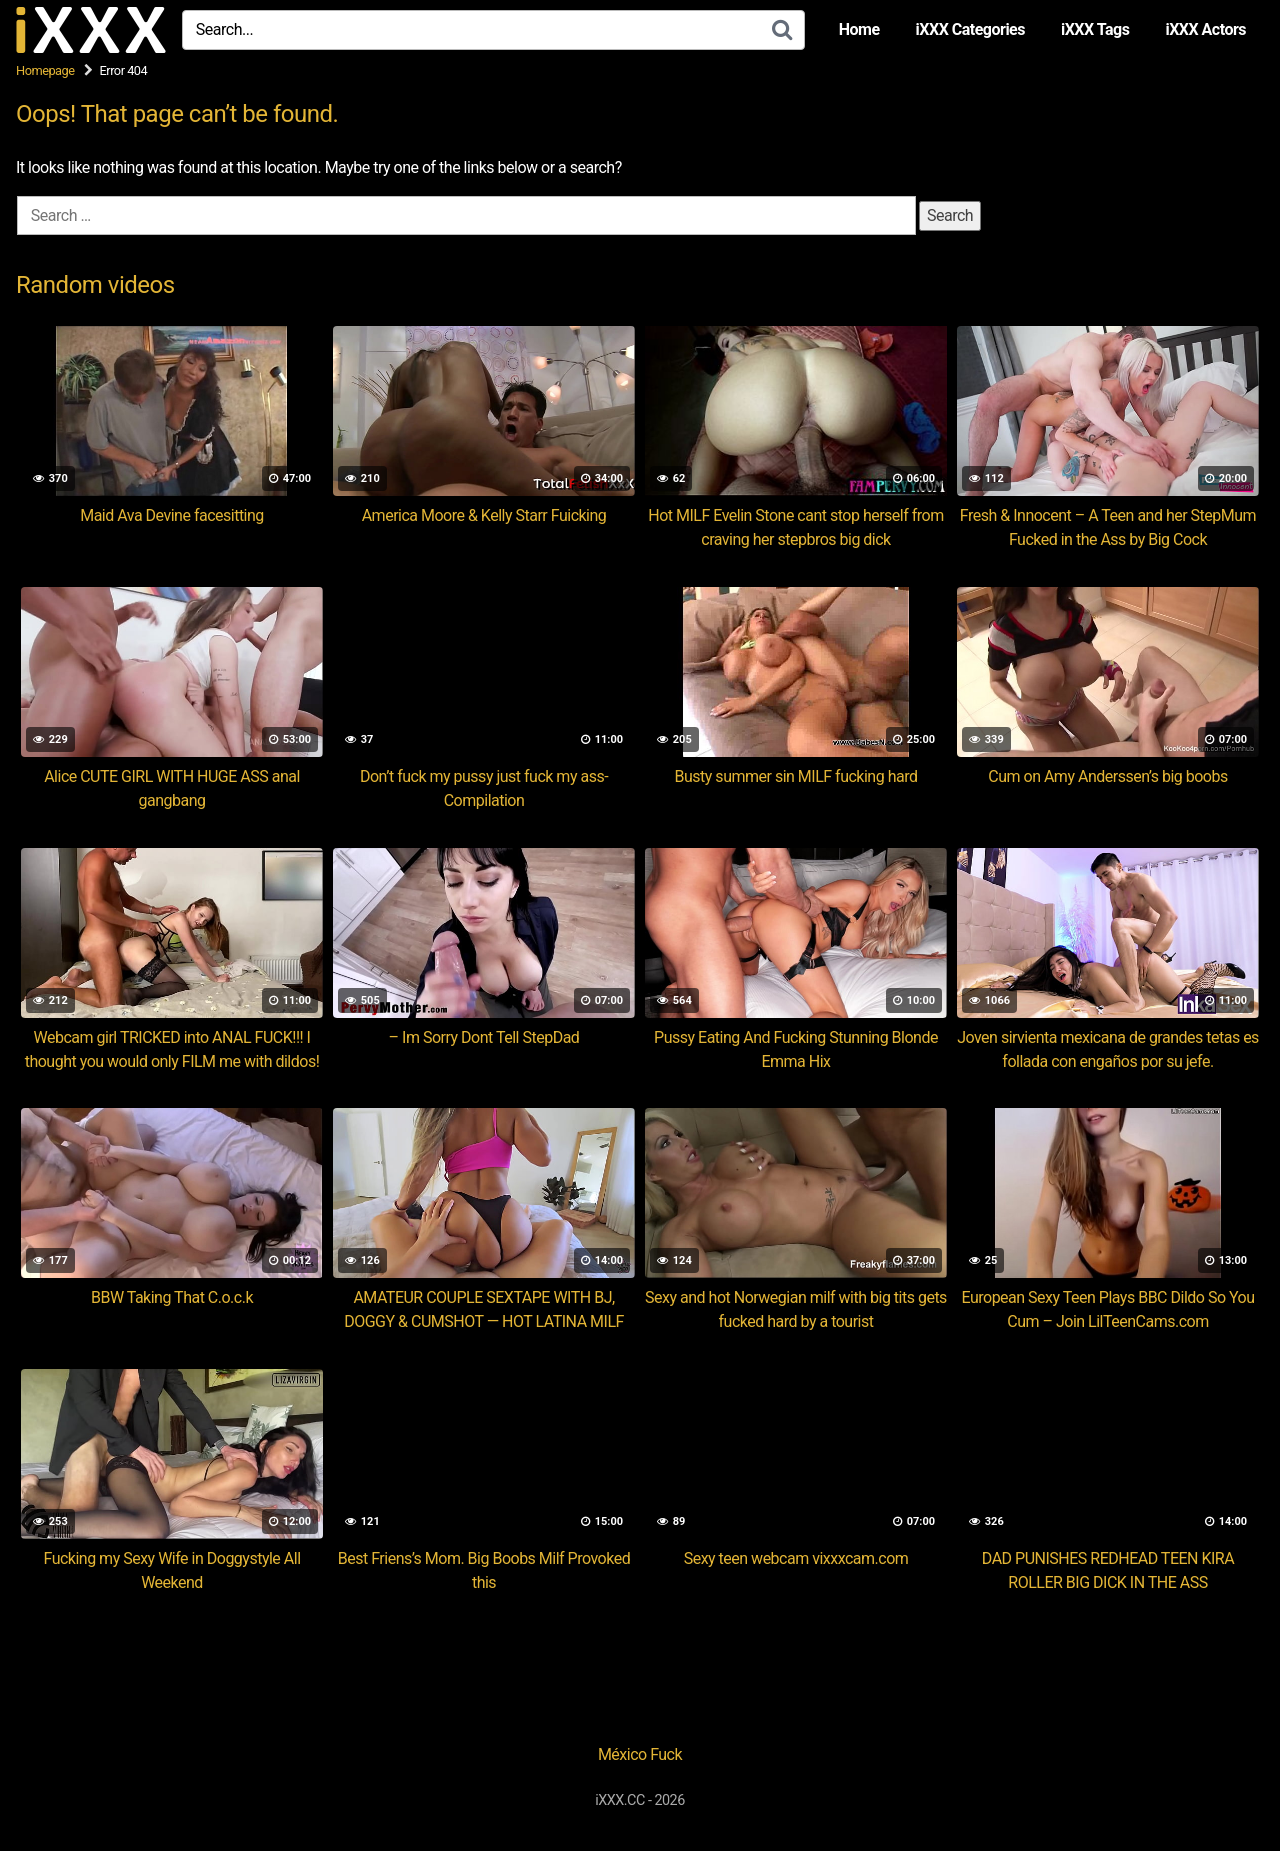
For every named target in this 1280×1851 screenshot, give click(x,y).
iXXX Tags (1095, 29)
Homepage (45, 70)
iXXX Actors (1205, 29)
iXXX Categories (970, 29)
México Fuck (640, 1754)
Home (859, 29)
